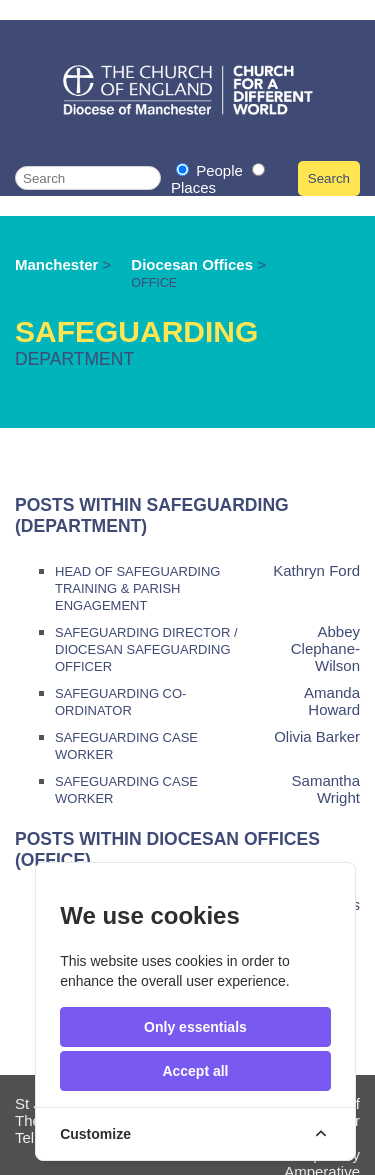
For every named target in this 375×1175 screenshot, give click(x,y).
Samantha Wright (326, 789)
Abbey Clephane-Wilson (325, 648)
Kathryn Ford (316, 570)
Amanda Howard (332, 701)
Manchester (56, 264)
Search (329, 178)
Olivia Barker (317, 736)
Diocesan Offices (194, 264)
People (211, 170)
